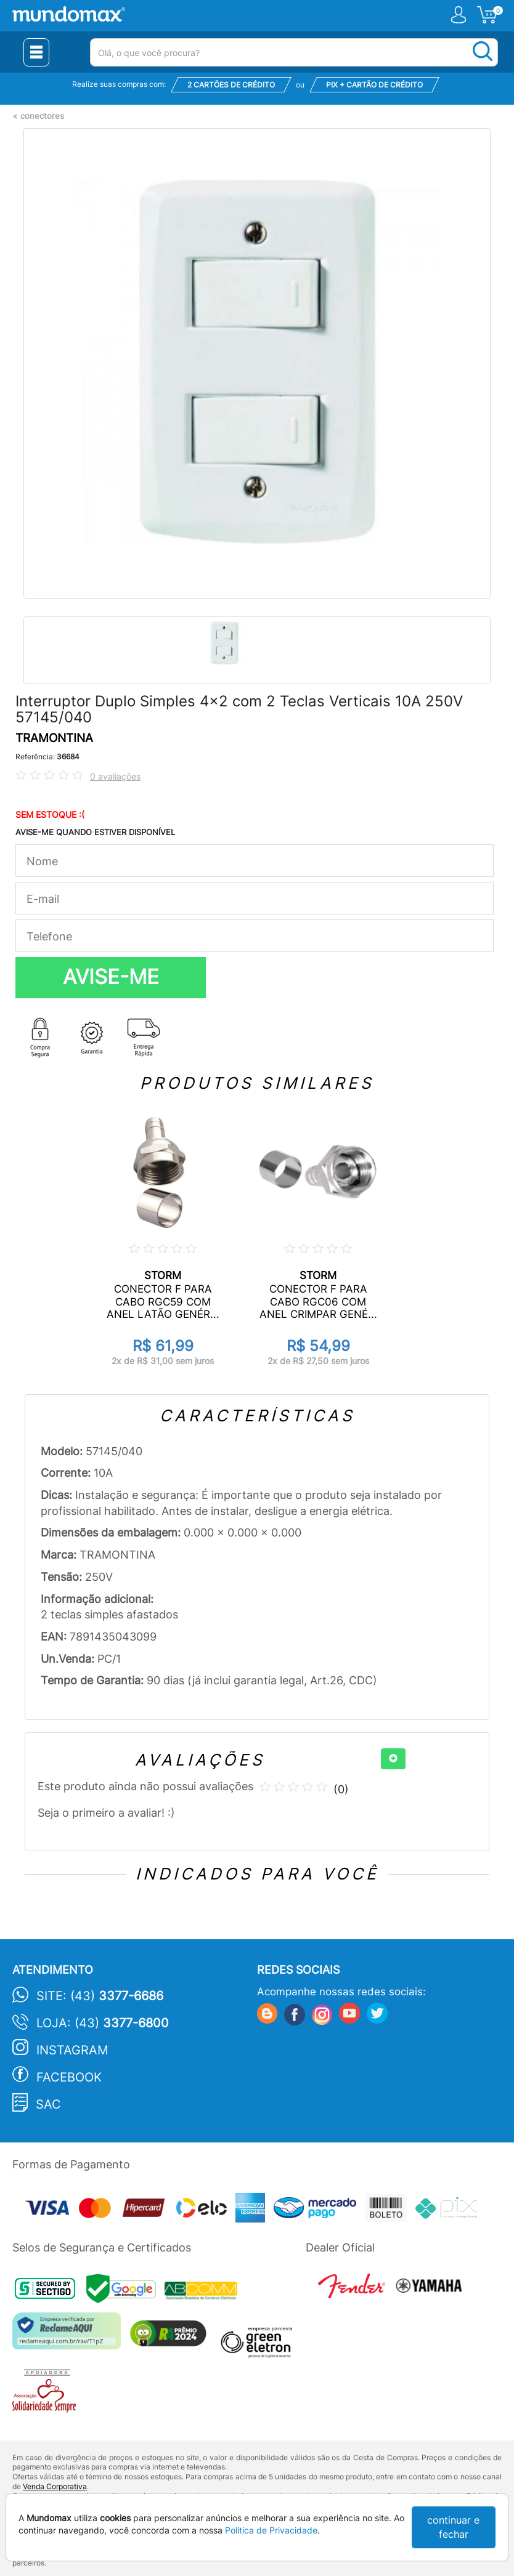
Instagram (72, 2050)
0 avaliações (115, 776)
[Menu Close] (36, 52)
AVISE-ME (111, 976)
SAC (48, 2104)
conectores (42, 116)
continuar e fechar (453, 2527)
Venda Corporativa (55, 2486)
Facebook (69, 2077)
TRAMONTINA (54, 738)
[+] (393, 1758)
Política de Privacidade (271, 2530)
